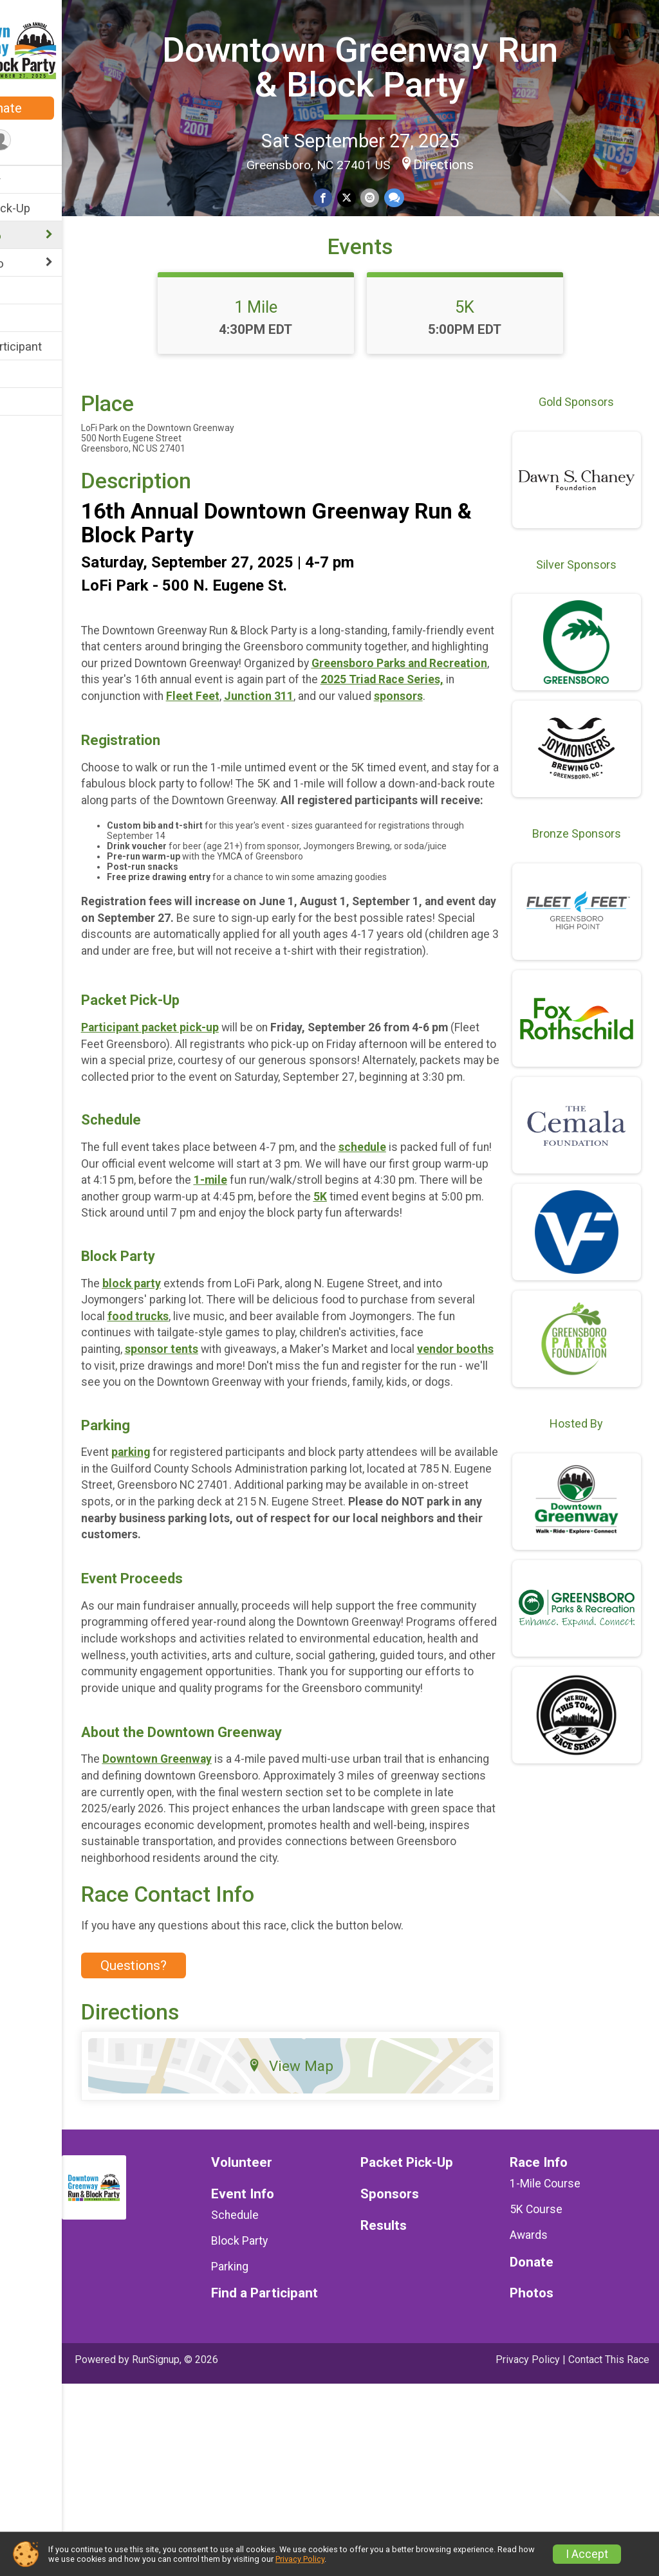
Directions (473, 161)
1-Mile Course (560, 2375)
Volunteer (35, 180)
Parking (275, 2458)
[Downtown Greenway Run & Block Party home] (61, 49)
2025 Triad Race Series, (257, 756)
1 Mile (286, 367)
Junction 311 (204, 773)
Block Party (285, 2433)
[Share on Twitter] (376, 195)
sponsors (344, 773)
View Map (328, 2258)
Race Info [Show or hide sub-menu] (36, 236)
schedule (423, 1273)
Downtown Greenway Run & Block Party (390, 64)
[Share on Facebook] (354, 195)
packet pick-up (240, 1137)
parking (191, 1611)
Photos (29, 402)
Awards (544, 2427)
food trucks (238, 1459)
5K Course (551, 2401)
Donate (61, 108)
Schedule (280, 2407)
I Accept (587, 2554)
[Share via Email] (399, 195)
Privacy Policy (299, 2559)
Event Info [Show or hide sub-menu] (37, 263)
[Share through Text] (422, 195)
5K (495, 367)
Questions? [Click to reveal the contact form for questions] (194, 2158)
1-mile (373, 1306)
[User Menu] (61, 141)
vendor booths (206, 1508)
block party (192, 1426)
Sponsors (35, 291)
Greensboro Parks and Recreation (229, 740)
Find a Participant (56, 346)
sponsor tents (247, 1492)
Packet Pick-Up (50, 208)
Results (30, 375)
